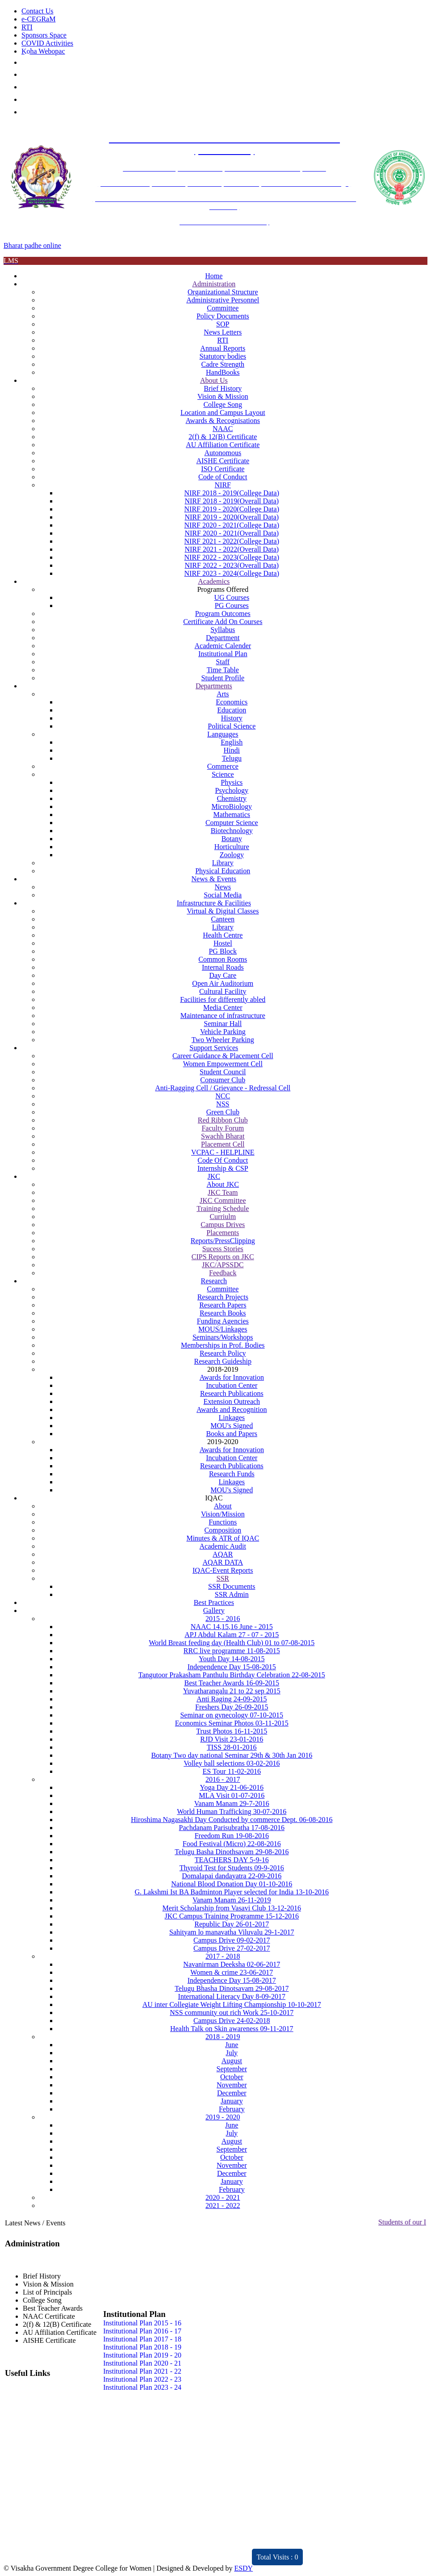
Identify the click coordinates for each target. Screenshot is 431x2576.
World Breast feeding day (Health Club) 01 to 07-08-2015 (231, 1642)
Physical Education (222, 871)
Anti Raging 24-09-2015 (232, 1699)
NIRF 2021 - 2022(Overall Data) (231, 549)
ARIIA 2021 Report (191, 2551)
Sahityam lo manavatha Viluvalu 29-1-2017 (231, 1932)
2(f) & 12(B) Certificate (222, 436)
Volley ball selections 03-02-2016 (232, 1763)
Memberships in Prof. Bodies (223, 1345)
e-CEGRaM (38, 19)
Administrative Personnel (222, 300)
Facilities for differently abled (222, 999)
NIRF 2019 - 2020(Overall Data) (231, 517)
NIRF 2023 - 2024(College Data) (231, 573)
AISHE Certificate (222, 461)
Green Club (222, 1112)
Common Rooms (222, 959)
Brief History (223, 388)
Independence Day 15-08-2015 (232, 1667)
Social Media (223, 895)
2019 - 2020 (222, 2117)
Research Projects (222, 1297)
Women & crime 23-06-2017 (231, 1972)
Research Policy (223, 1353)
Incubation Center (231, 1385)
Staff (223, 662)
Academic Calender (222, 645)
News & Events (214, 879)
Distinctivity (74, 2551)
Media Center (223, 1007)
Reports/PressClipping (223, 1240)
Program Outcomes (223, 613)
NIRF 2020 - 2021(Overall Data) (231, 533)
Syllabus (222, 629)
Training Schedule (223, 1208)
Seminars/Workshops (222, 1337)
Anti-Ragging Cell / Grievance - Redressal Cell (222, 1088)
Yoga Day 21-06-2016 (232, 1787)
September (232, 2069)
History (232, 718)
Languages (222, 734)
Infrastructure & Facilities (214, 903)
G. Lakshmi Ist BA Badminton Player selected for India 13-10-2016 (231, 1892)
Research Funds (232, 1474)
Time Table (223, 670)
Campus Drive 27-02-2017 (231, 1948)
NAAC (223, 428)
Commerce (223, 766)
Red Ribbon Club (223, 1120)
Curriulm (222, 1216)
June (231, 2044)
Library (223, 863)
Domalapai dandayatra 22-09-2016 (231, 1876)
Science (223, 774)
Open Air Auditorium (222, 983)
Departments (214, 686)
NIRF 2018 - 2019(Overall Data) (231, 501)
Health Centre (223, 935)
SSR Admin (232, 1594)
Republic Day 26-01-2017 (231, 1924)
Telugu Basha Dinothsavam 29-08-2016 (232, 1852)
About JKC (223, 1184)
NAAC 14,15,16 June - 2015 (232, 1626)
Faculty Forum (222, 1128)
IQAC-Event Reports (222, 1570)
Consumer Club (222, 1080)
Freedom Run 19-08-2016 (232, 1835)
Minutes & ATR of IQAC (222, 1538)
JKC (214, 1176)
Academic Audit (223, 1546)
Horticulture (231, 846)
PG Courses (232, 605)
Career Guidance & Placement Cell (222, 1056)
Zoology (232, 855)
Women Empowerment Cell (223, 1064)
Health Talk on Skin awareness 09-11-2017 (231, 2028)
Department (223, 637)
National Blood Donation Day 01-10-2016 (231, 1884)
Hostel (222, 943)
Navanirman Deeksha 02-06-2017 (231, 1964)
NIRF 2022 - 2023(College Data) (231, 557)
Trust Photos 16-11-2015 (231, 1731)
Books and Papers (231, 1433)
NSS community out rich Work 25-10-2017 (231, 2012)
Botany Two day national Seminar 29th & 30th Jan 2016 (231, 1755)
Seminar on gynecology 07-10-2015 (231, 1715)
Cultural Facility (222, 991)
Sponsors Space (44, 35)
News (223, 887)
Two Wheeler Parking (223, 1039)
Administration (213, 284)
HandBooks (223, 372)
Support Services (213, 1047)
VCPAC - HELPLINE (223, 1152)
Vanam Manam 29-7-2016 (231, 1803)
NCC (222, 1096)
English (232, 742)
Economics (231, 702)
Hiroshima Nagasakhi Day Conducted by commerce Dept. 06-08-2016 (231, 1819)
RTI (27, 27)
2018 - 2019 (222, 2036)
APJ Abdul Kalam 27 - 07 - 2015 (231, 1634)
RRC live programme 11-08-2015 (232, 1651)
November (232, 2085)
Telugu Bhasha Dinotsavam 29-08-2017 (232, 1988)
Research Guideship (222, 1361)
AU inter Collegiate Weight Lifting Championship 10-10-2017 (231, 2004)
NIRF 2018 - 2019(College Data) (231, 493)
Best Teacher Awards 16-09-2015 (231, 1683)
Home (213, 276)
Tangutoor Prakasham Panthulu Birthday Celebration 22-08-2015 (231, 1675)
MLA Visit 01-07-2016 (231, 1795)
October (231, 2077)
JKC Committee (223, 1200)
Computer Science (231, 822)
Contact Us (37, 11)
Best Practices (214, 1602)
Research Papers (222, 1305)
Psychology (231, 790)
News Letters (223, 332)
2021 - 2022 (222, 2205)
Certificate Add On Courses (222, 621)
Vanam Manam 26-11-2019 (231, 1900)
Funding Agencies (223, 1321)
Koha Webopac (43, 51)
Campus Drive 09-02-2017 (231, 1940)
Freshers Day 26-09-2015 (231, 1707)
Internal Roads (223, 967)
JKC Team (223, 1192)
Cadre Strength (222, 364)
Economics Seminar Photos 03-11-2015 (232, 1723)
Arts (223, 694)
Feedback (222, 1273)
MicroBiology (231, 806)
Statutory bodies (223, 356)
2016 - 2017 (222, 1779)
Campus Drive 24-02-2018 (231, 2020)
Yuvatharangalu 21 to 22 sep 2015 (231, 1691)
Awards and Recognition (232, 1409)
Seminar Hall (223, 1023)
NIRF (223, 485)
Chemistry (232, 798)
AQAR (223, 1554)
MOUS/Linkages (222, 1329)
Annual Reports (222, 348)
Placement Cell (222, 1144)
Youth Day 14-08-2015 (232, 1659)
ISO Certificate (222, 469)
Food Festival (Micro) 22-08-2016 (232, 1843)
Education (231, 710)
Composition (222, 1530)
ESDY (243, 2568)
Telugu (232, 758)
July (232, 2053)
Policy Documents (223, 316)
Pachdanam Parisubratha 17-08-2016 (232, 1827)
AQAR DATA (222, 1562)
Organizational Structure (223, 292)
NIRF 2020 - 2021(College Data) (231, 525)
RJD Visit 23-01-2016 (231, 1739)
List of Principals (47, 2292)
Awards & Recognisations (223, 420)
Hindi (232, 750)
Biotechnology (232, 830)
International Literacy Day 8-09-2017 (231, 1996)
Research (214, 1281)
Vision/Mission (223, 1514)
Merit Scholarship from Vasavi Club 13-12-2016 (232, 1908)
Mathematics (231, 814)
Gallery (214, 1610)
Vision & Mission (222, 396)
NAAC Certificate (49, 2316)
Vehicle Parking (223, 1031)
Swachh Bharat (222, 1136)
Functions (223, 1522)
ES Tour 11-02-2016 (232, 1771)
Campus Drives (223, 1224)
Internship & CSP (222, 1168)
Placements (222, 1232)
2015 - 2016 (222, 1618)
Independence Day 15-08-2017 (232, 1980)
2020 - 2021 (222, 2197)
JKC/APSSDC (222, 1265)
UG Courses (231, 597)
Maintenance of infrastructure (222, 1015)
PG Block (223, 951)
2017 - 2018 (222, 1956)
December (232, 2093)
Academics (214, 581)
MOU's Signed (231, 1425)
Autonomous (222, 453)
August (232, 2061)
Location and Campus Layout (222, 412)
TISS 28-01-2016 (232, 1747)
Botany (232, 838)
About (223, 1506)
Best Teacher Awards (53, 2308)
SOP (222, 324)
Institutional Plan (222, 654)
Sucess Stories (222, 1248)
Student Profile (222, 678)
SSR (223, 1578)
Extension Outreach (231, 1401)
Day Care (222, 975)
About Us (214, 380)
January (232, 2101)
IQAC (13, 2390)
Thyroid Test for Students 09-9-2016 (232, 1868)
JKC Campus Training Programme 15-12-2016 (232, 1916)
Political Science (231, 726)
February (232, 2109)
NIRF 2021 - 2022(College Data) (231, 541)
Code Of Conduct (222, 1160)
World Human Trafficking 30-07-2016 (231, 1811)
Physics (232, 782)
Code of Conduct (222, 477)
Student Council (223, 1072)
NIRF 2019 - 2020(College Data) (231, 509)
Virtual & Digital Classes (223, 911)
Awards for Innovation (232, 1377)
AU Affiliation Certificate (222, 444)
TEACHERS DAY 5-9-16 (232, 1860)
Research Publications (232, 1393)
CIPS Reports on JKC (223, 1257)
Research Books (223, 1313)
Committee (223, 308)
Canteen (222, 919)
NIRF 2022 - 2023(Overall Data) (231, 565)
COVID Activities (47, 43)
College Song (222, 404)
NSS (222, 1104)
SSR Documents (231, 1586)
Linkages (231, 1417)
